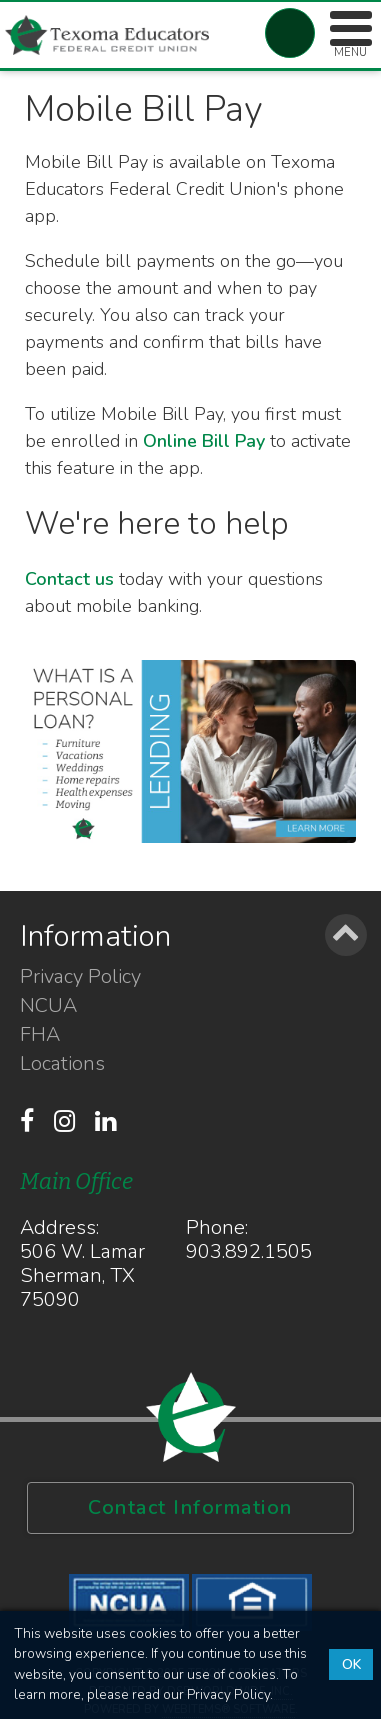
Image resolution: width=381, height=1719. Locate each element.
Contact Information (190, 1507)
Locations (62, 1064)
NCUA (48, 1006)
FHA (40, 1035)
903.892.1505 (249, 1251)
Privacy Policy (80, 977)
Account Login (290, 33)
